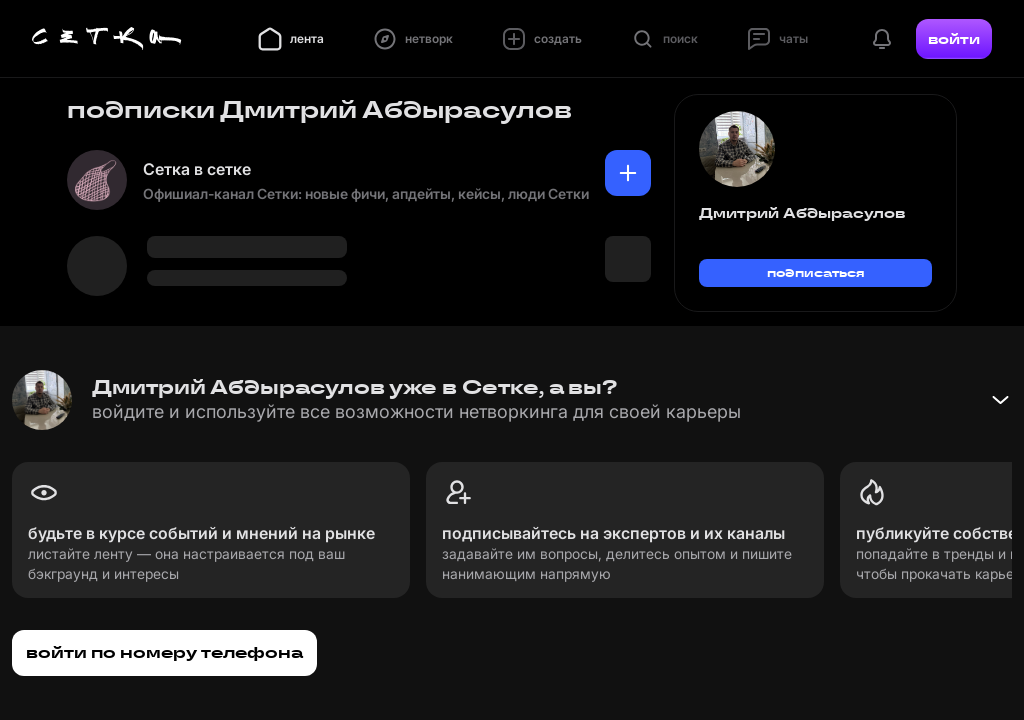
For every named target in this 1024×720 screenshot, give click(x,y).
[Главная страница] (107, 39)
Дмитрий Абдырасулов (802, 213)
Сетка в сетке (197, 169)
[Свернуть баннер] (1000, 400)
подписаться (816, 272)
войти (954, 39)
